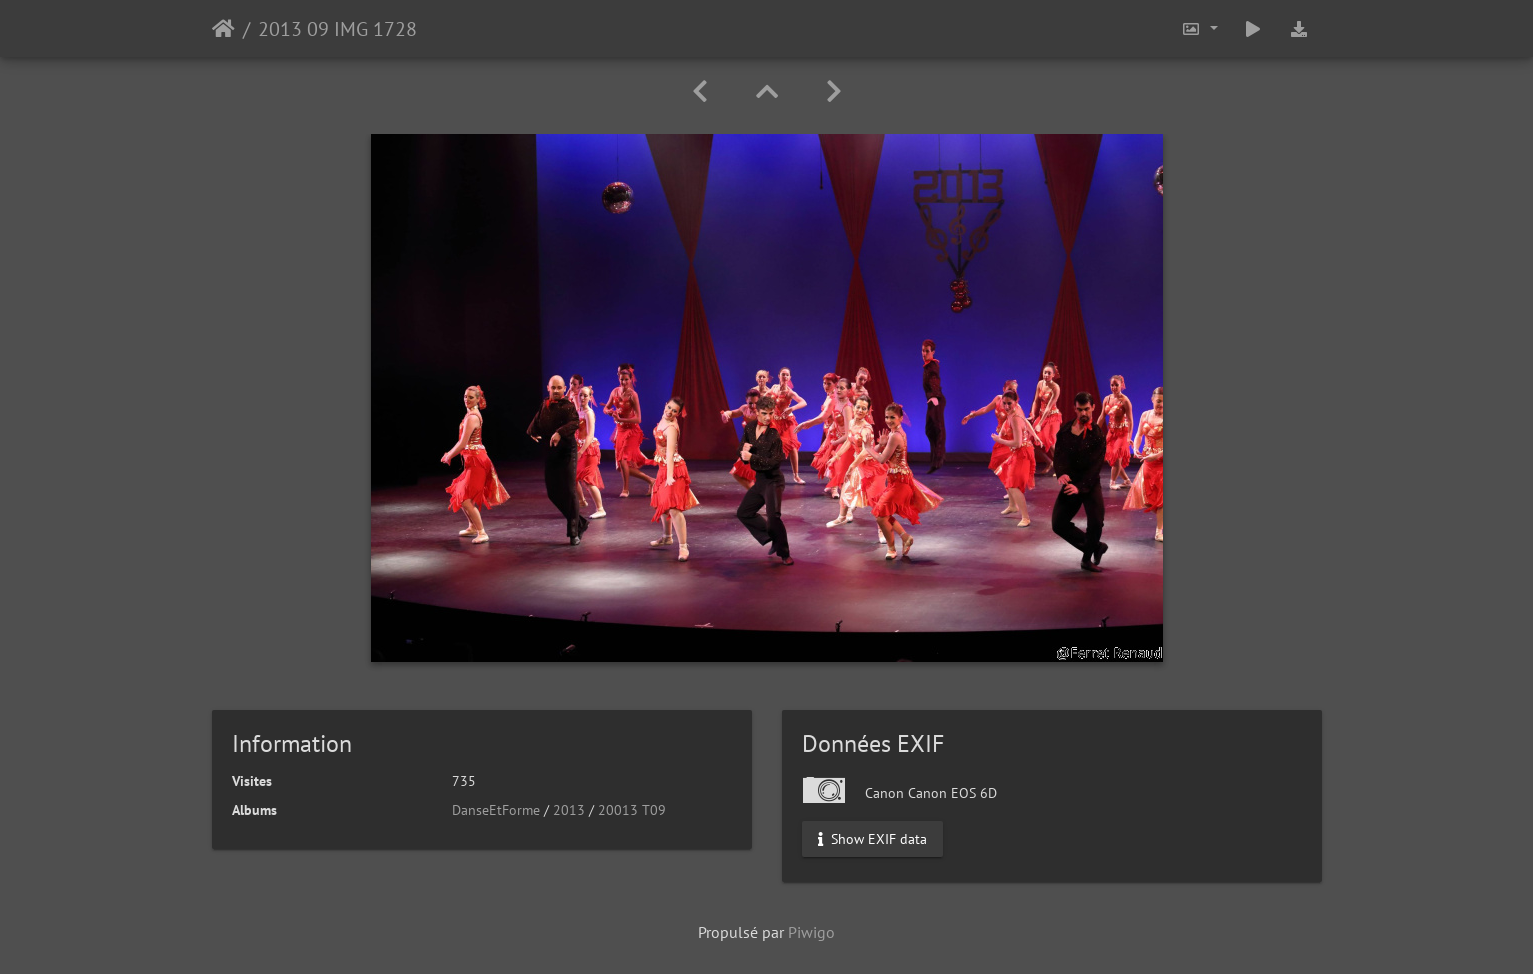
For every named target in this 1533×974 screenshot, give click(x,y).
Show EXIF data (872, 839)
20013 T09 (632, 810)
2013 (569, 810)
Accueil (223, 29)
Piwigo (811, 932)
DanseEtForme (496, 810)
